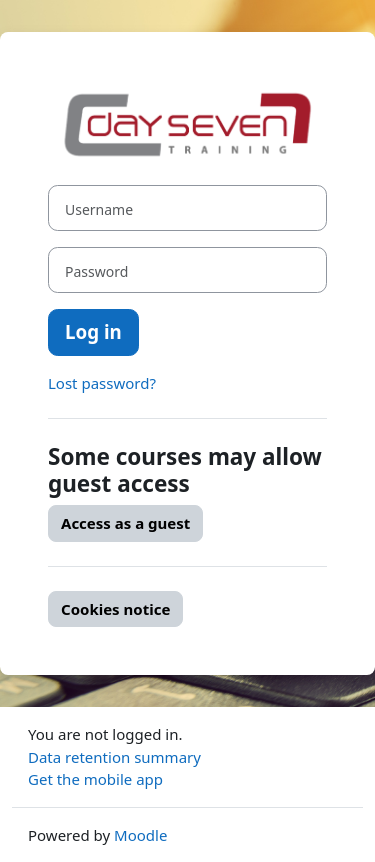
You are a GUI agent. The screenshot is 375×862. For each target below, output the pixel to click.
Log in (93, 331)
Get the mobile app (95, 779)
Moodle (140, 835)
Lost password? (102, 383)
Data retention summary (114, 757)
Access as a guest (125, 523)
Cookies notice (115, 609)
